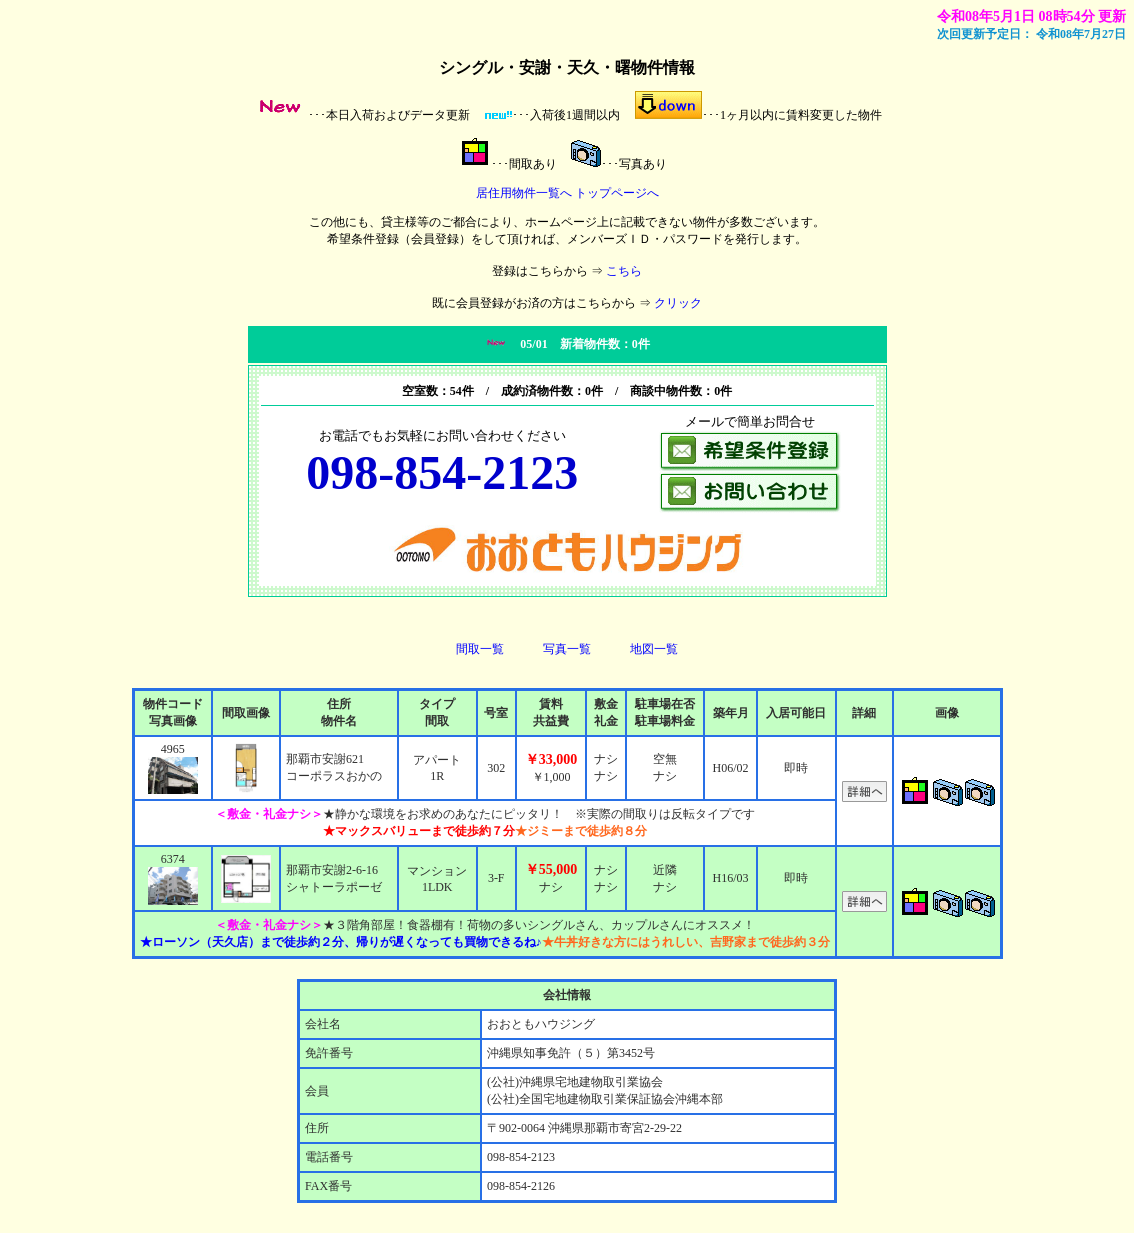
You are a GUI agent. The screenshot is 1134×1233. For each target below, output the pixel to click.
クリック (678, 303)
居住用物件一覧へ (524, 193)
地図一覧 (654, 649)
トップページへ (617, 193)
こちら (624, 271)
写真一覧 (567, 649)
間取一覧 (480, 649)
